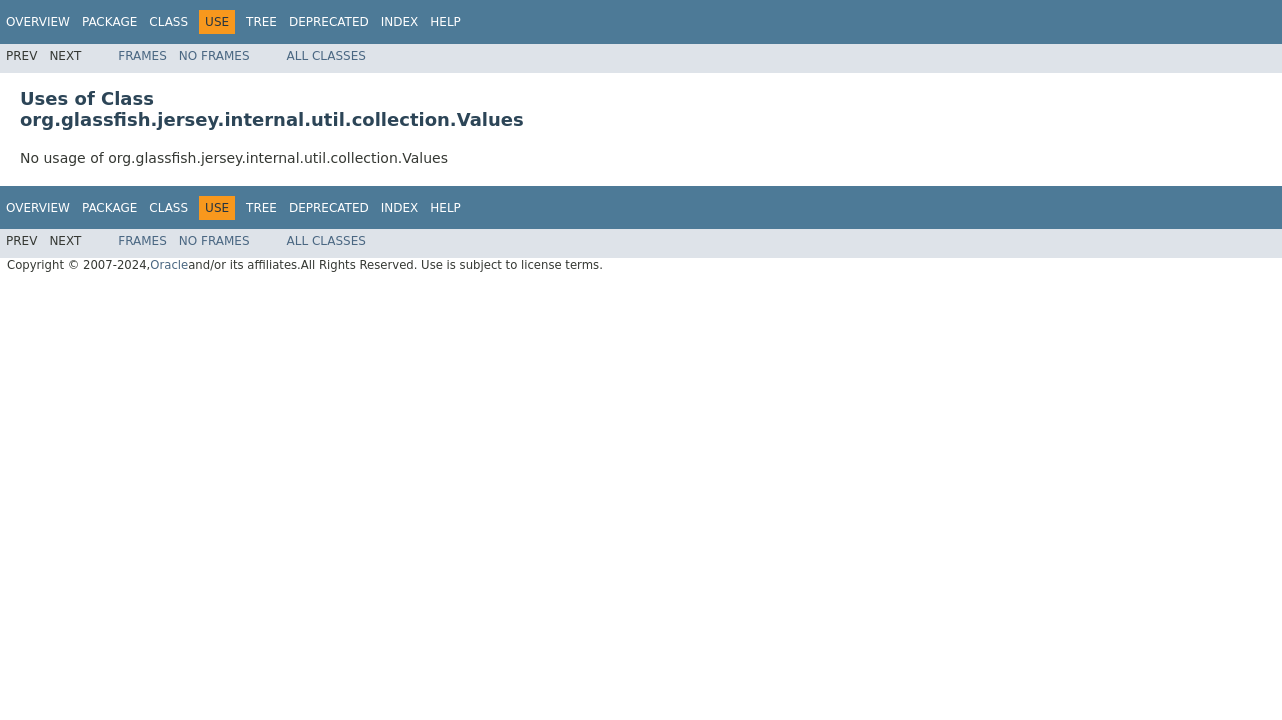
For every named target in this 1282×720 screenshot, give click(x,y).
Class (168, 22)
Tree (261, 22)
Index (400, 22)
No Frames (214, 56)
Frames (142, 56)
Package (109, 22)
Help (445, 22)
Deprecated (329, 22)
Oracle (169, 265)
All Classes (326, 56)
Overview (38, 22)
